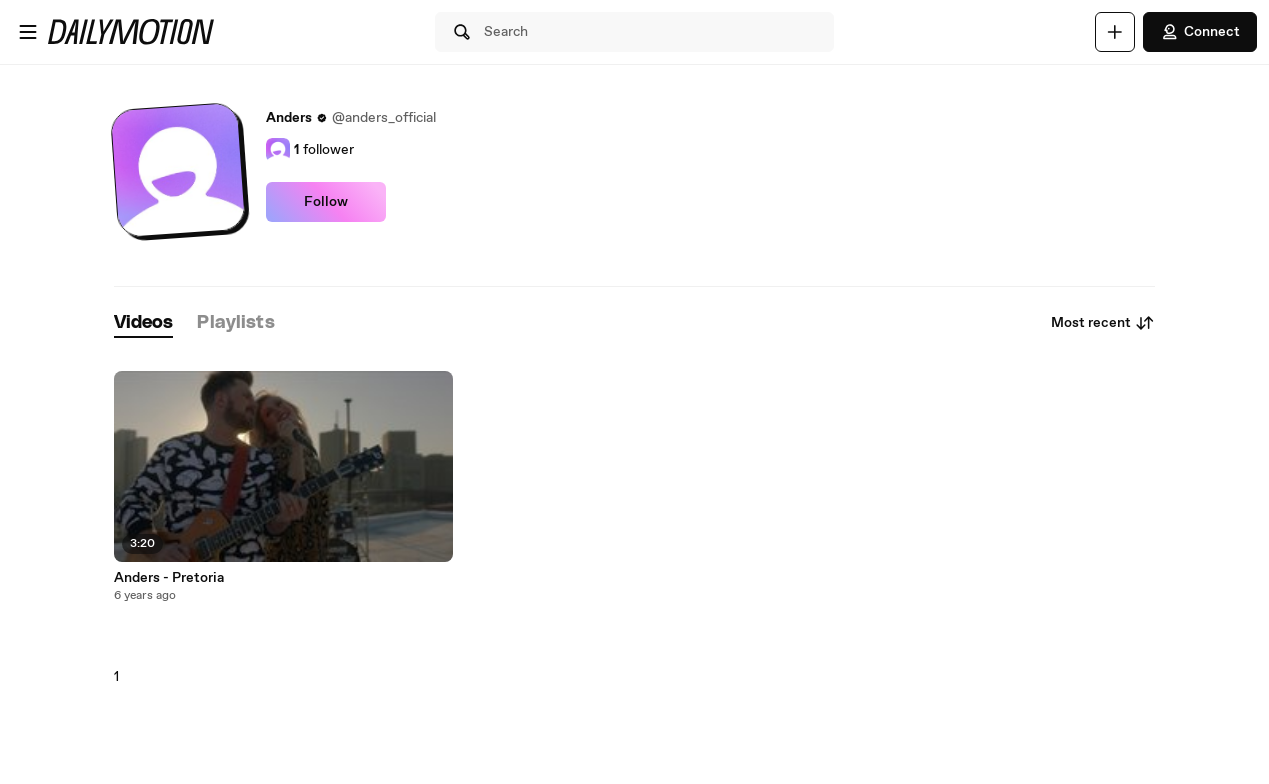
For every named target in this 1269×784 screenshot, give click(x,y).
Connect (1200, 32)
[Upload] (1115, 32)
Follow (326, 202)
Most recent (1103, 323)
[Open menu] (28, 32)
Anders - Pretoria (169, 578)
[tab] (144, 323)
